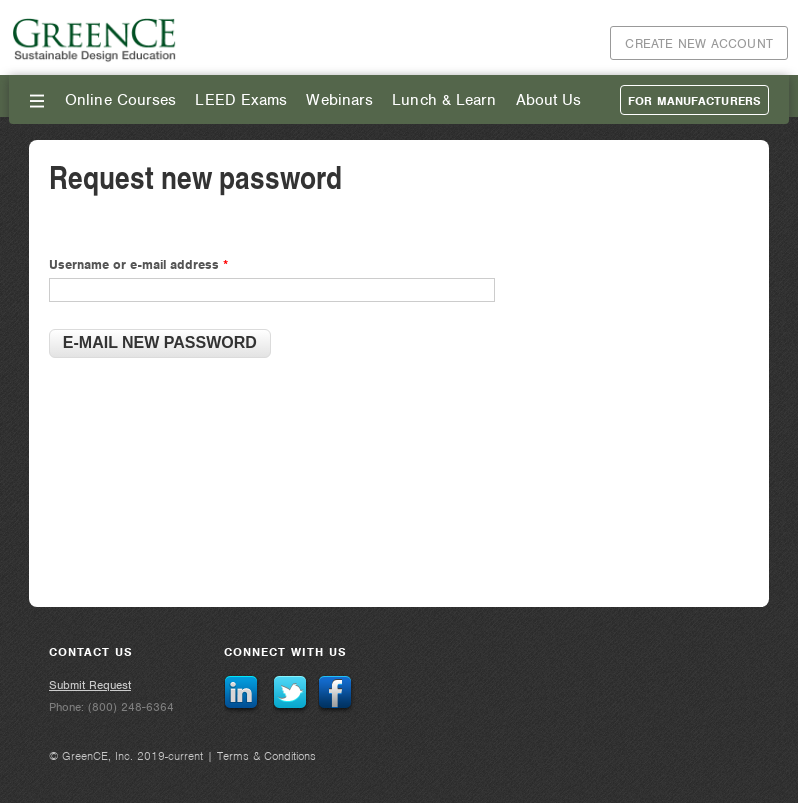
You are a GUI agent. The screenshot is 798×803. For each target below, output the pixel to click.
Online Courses (120, 100)
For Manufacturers (694, 101)
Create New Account (699, 43)
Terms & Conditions (266, 756)
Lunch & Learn (444, 100)
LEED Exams (241, 100)
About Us (549, 100)
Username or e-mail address (138, 264)
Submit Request (90, 685)
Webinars (339, 100)
